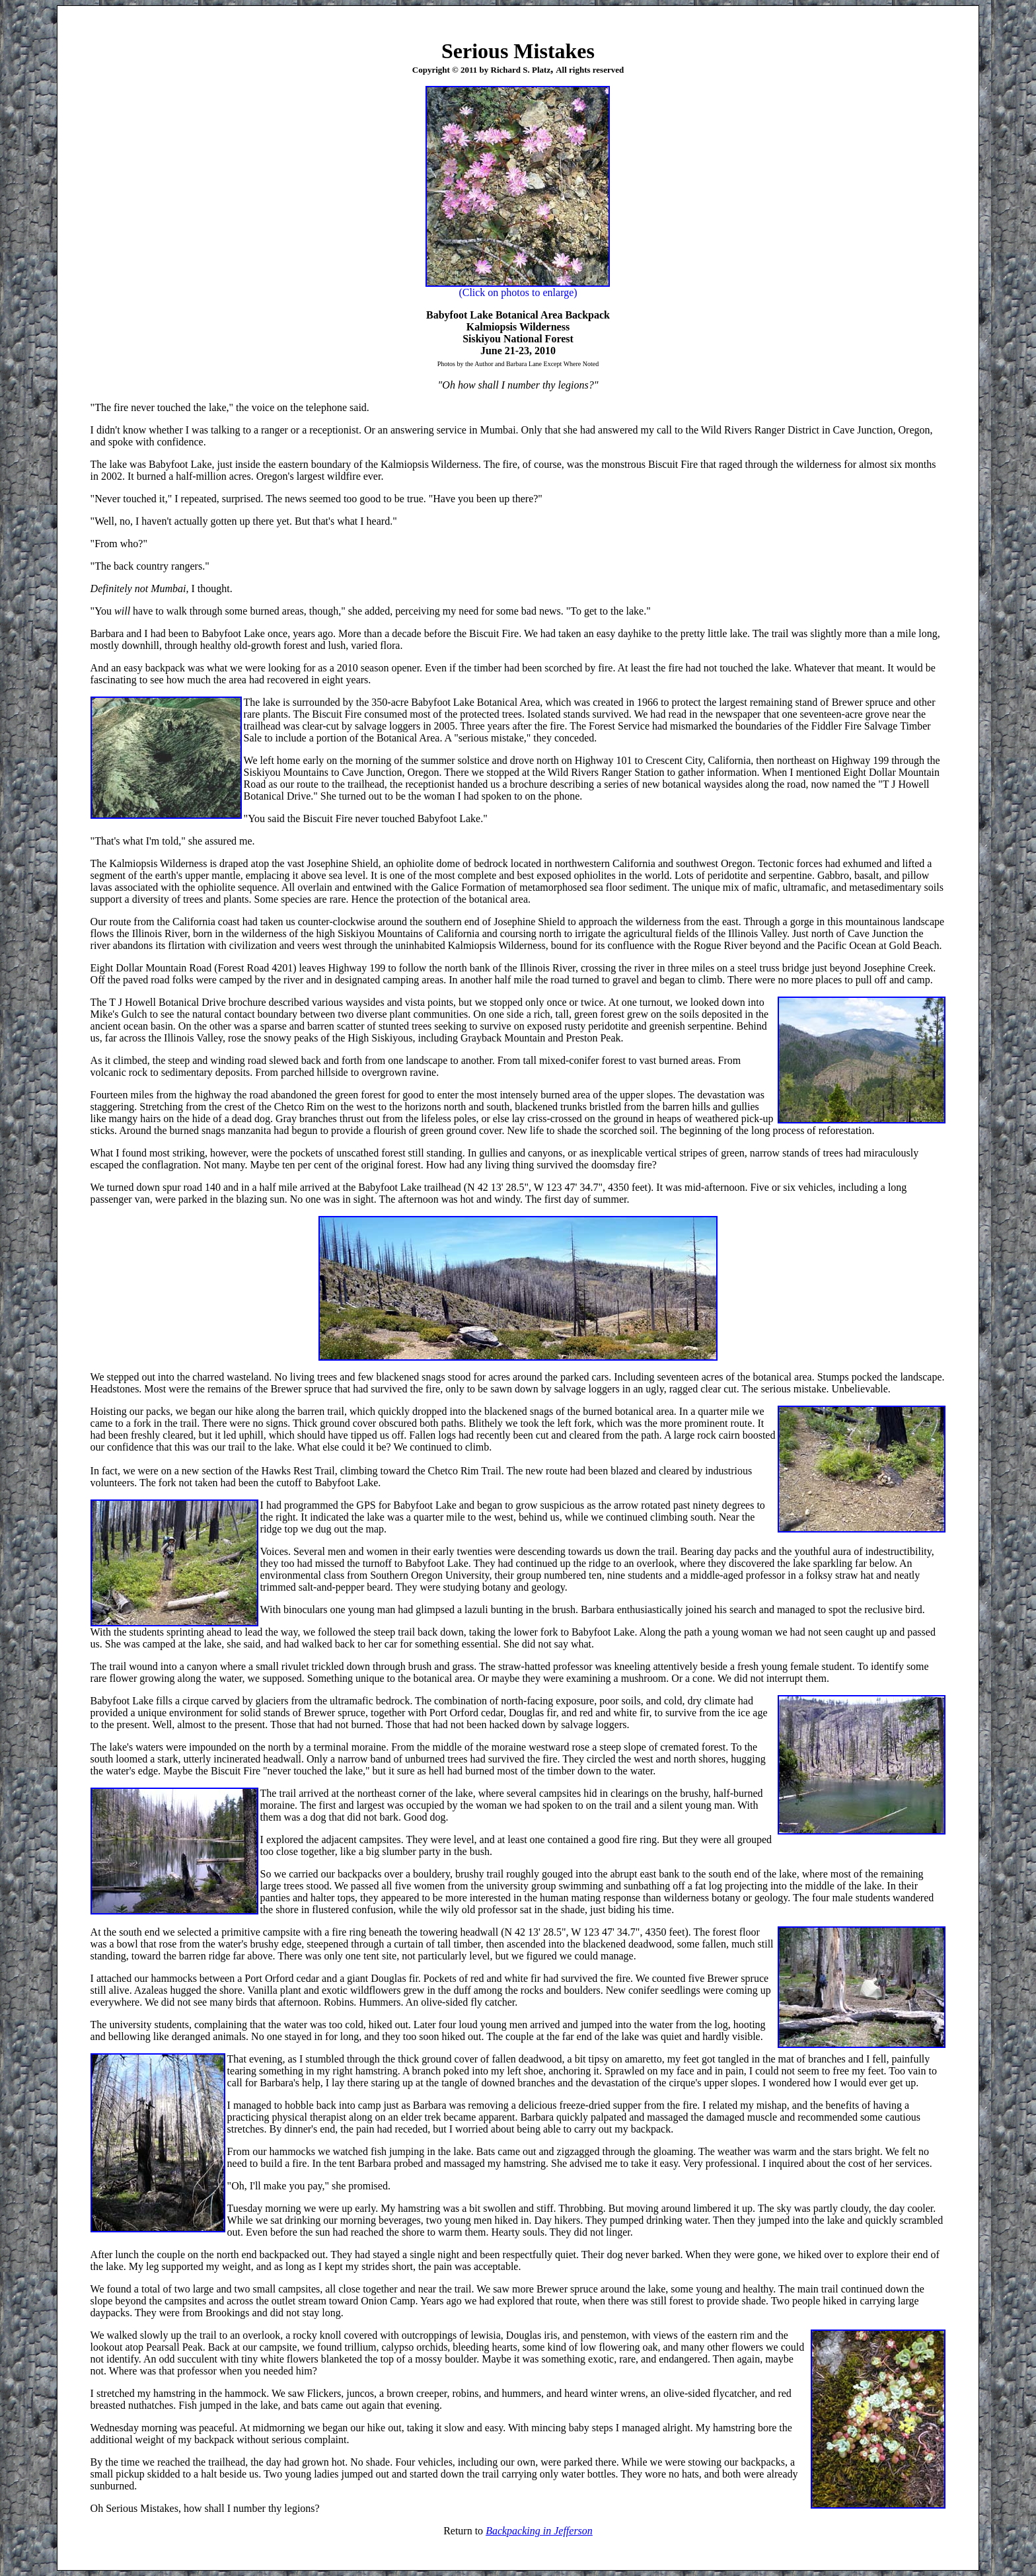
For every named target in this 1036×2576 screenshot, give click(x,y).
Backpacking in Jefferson (539, 2530)
